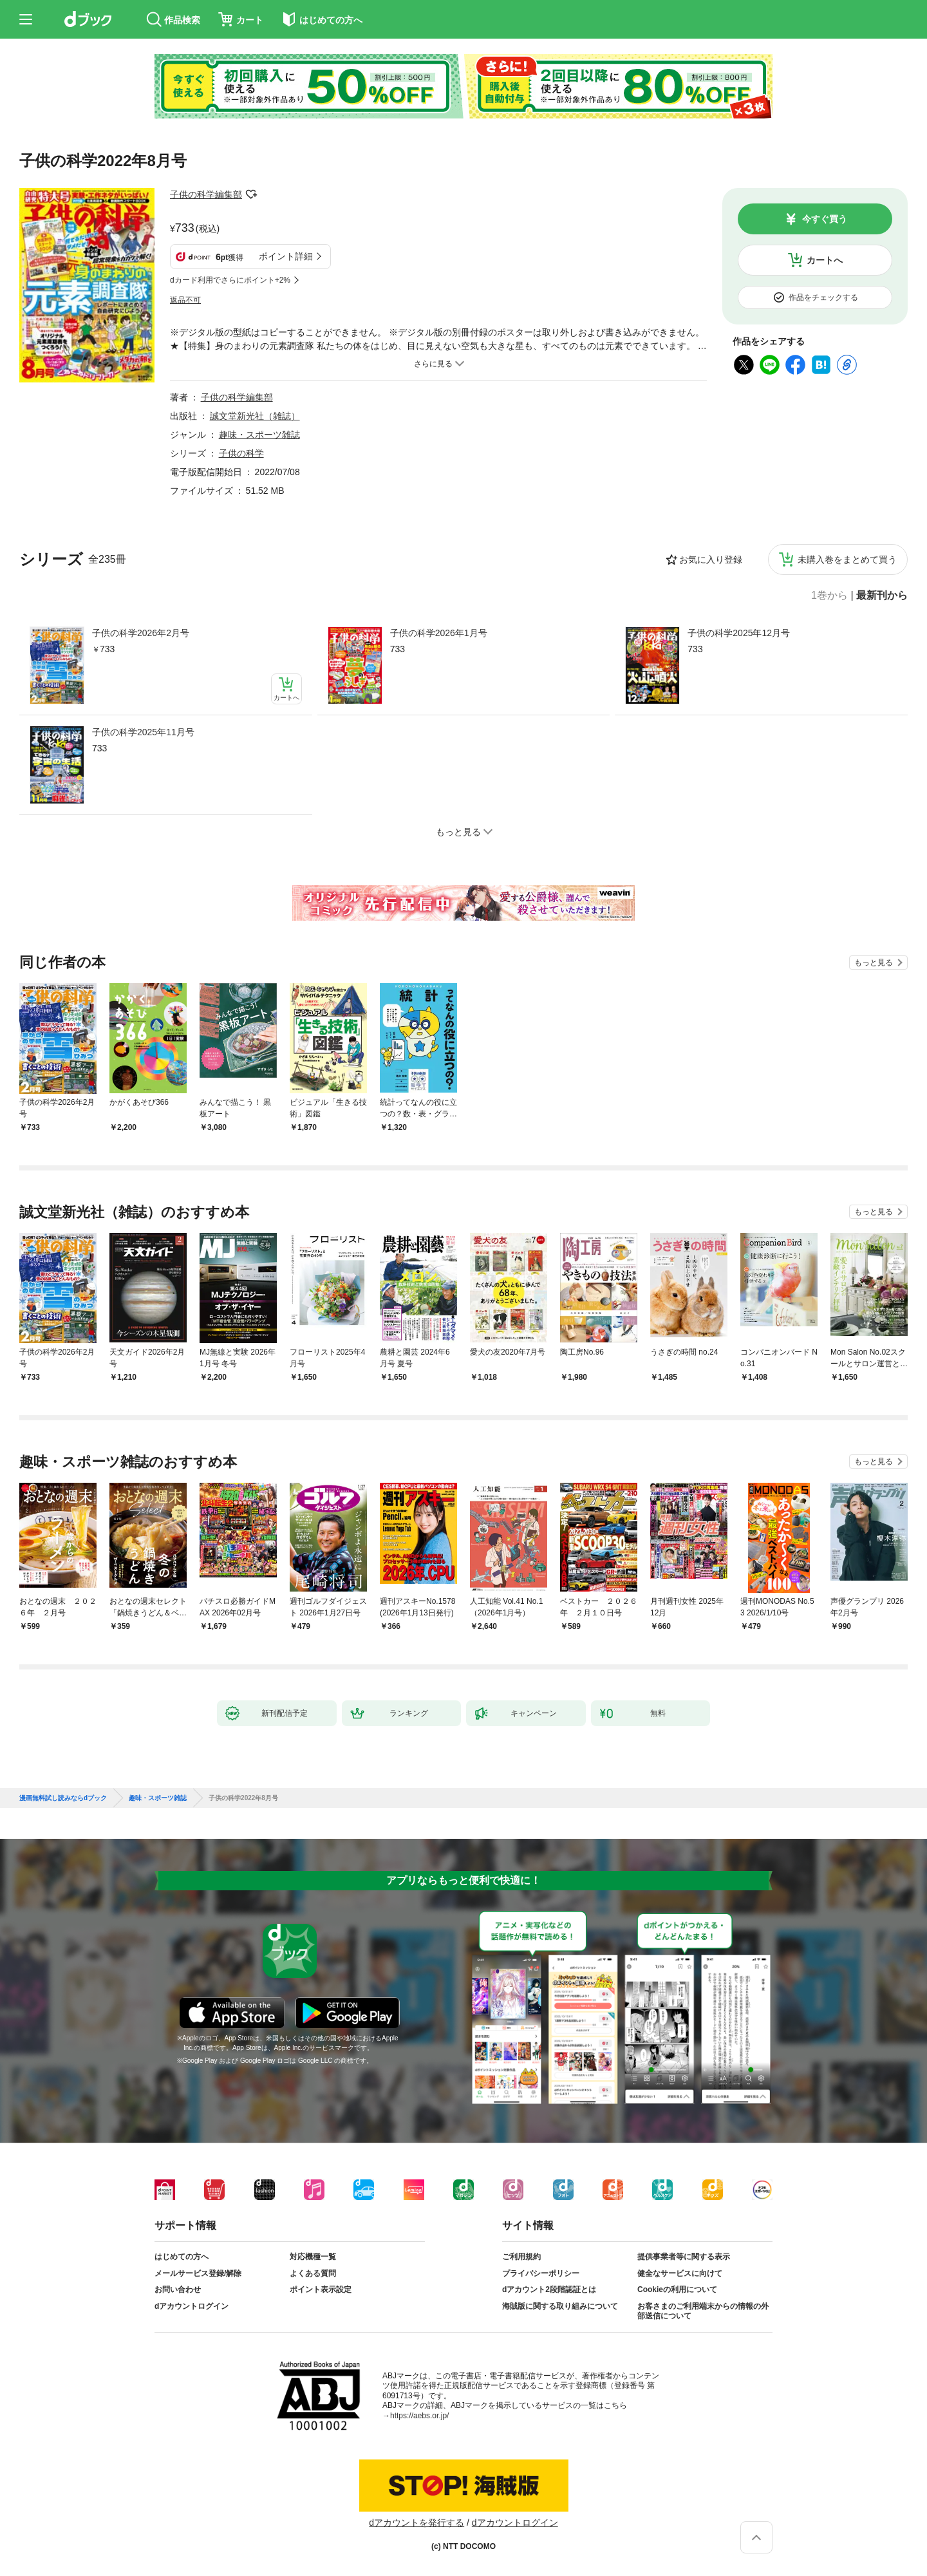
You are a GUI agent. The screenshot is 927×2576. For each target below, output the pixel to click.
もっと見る (873, 962)
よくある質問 (313, 2273)
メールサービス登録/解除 (197, 2273)
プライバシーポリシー (540, 2273)
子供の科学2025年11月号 (143, 732)
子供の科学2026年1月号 (438, 633)
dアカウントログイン (191, 2306)
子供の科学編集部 (206, 194)
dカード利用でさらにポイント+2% (230, 280)
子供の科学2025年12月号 (739, 633)
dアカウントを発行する (416, 2522)
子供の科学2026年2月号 (140, 633)
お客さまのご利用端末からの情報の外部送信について (703, 2311)
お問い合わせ (177, 2289)
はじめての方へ (181, 2256)
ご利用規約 (521, 2256)
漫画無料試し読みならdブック (63, 1798)
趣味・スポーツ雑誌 (259, 434)
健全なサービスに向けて (679, 2273)
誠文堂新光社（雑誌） (255, 416)
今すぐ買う (824, 219)
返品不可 (185, 300)
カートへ (825, 260)
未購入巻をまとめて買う (847, 559)
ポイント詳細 (286, 256)
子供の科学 (241, 453)
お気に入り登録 (710, 559)
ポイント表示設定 (320, 2289)
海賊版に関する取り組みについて (560, 2306)
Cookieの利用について (677, 2289)
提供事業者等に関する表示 (683, 2256)
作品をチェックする (823, 297)
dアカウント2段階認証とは (549, 2289)
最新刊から (882, 595)
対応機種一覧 (313, 2256)
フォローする (251, 194)
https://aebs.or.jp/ (419, 2415)
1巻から (829, 595)
